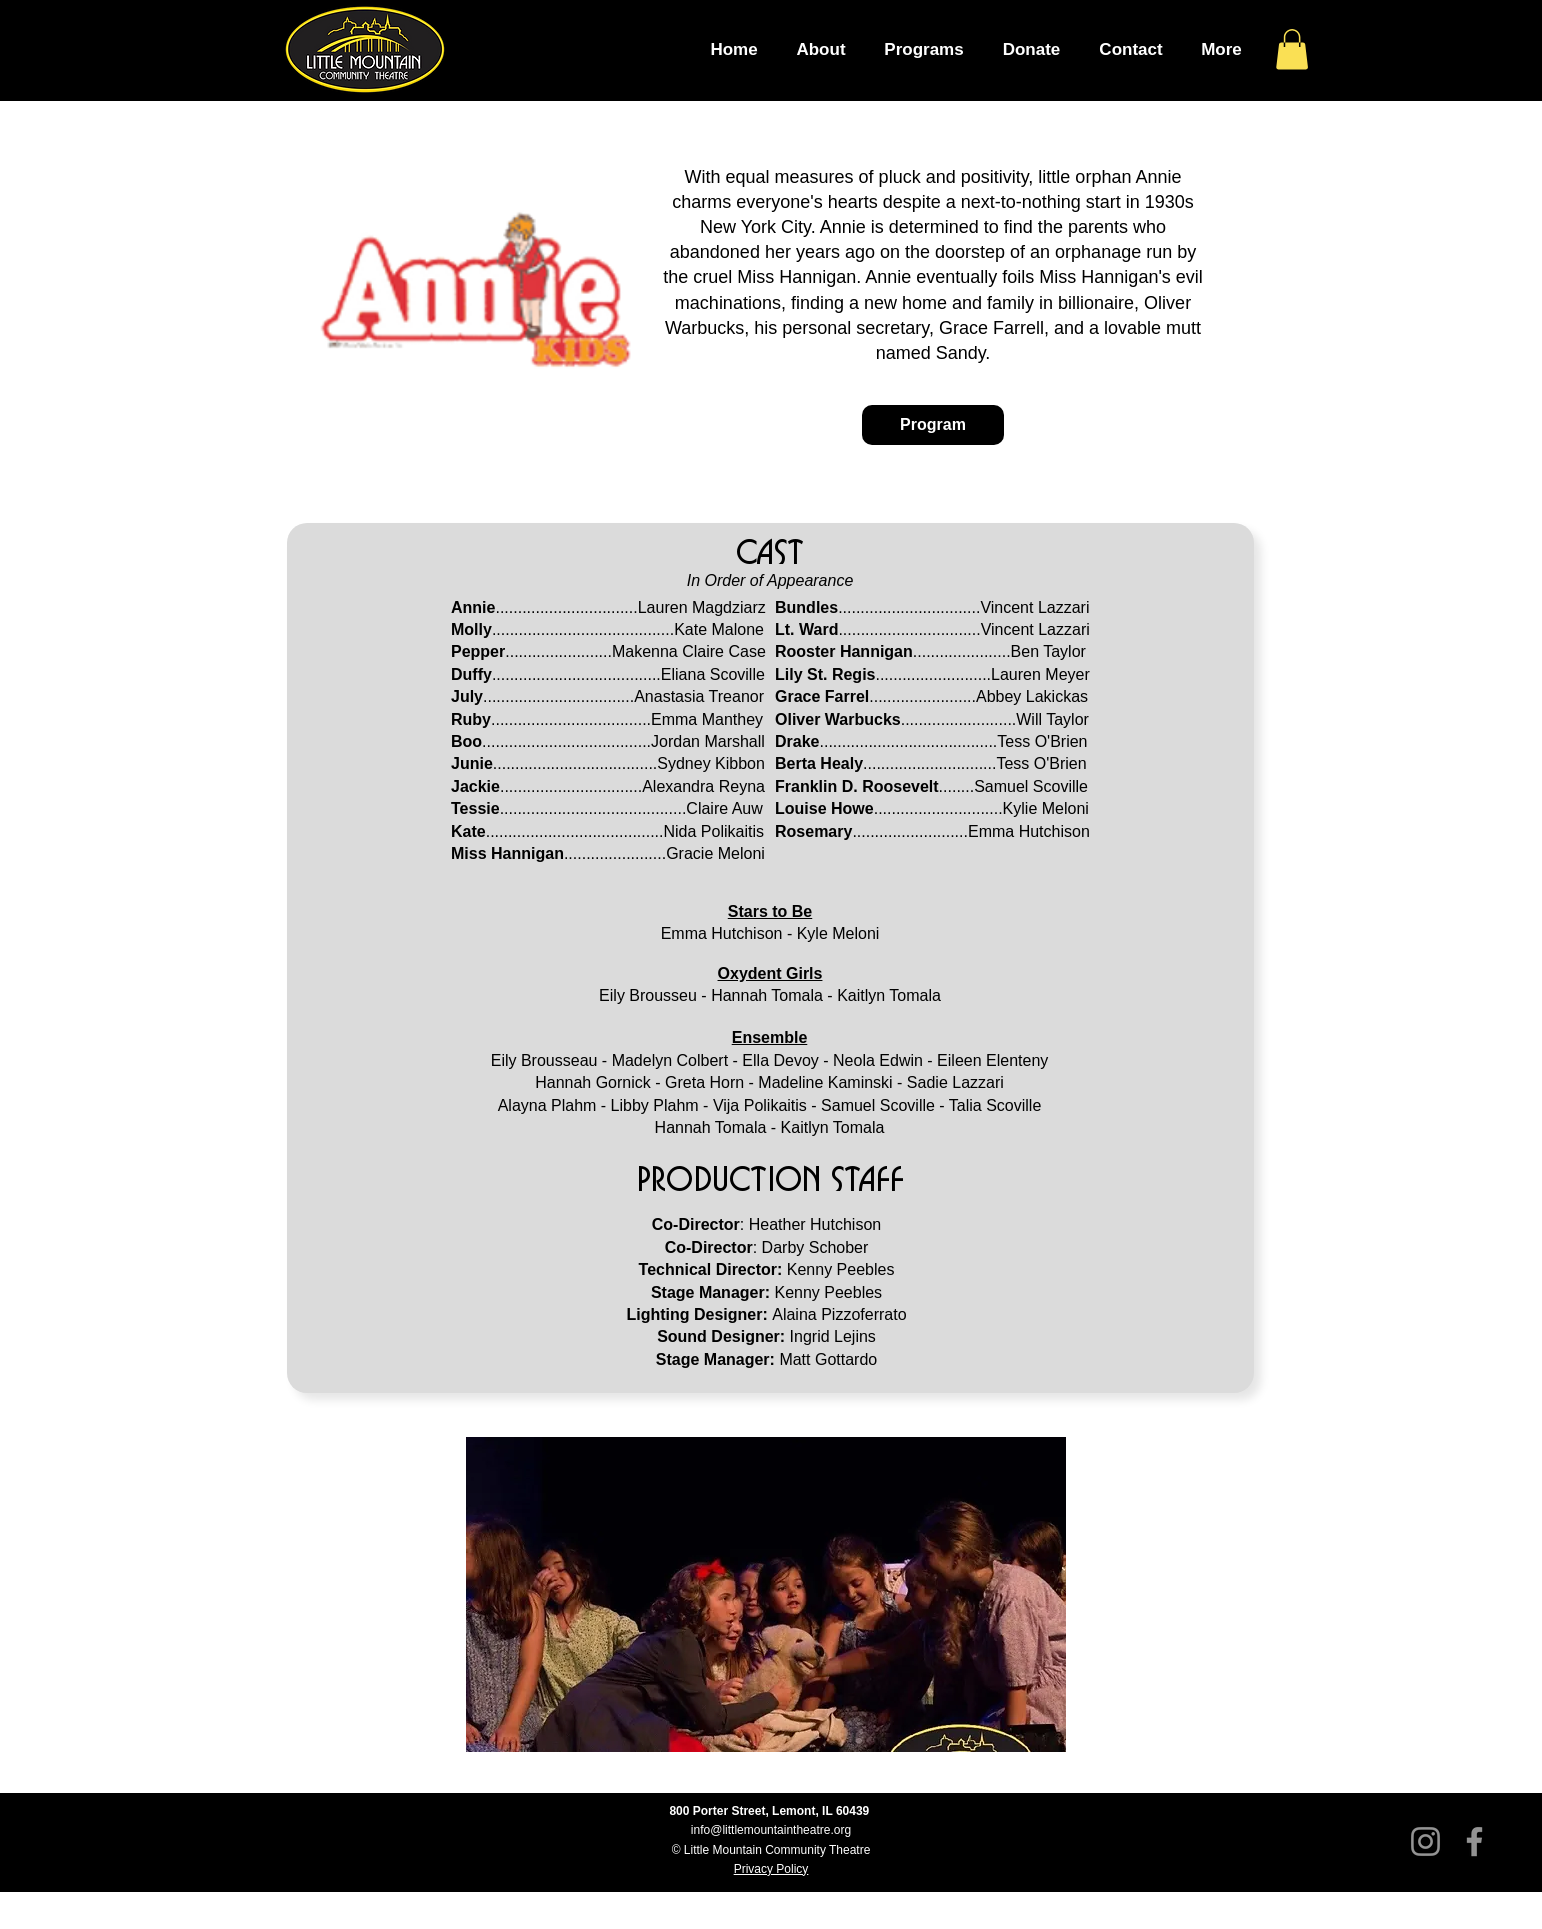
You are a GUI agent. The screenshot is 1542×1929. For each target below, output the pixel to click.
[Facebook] (1474, 1841)
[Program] (933, 425)
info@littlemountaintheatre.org (771, 1830)
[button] (1292, 49)
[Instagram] (1425, 1841)
